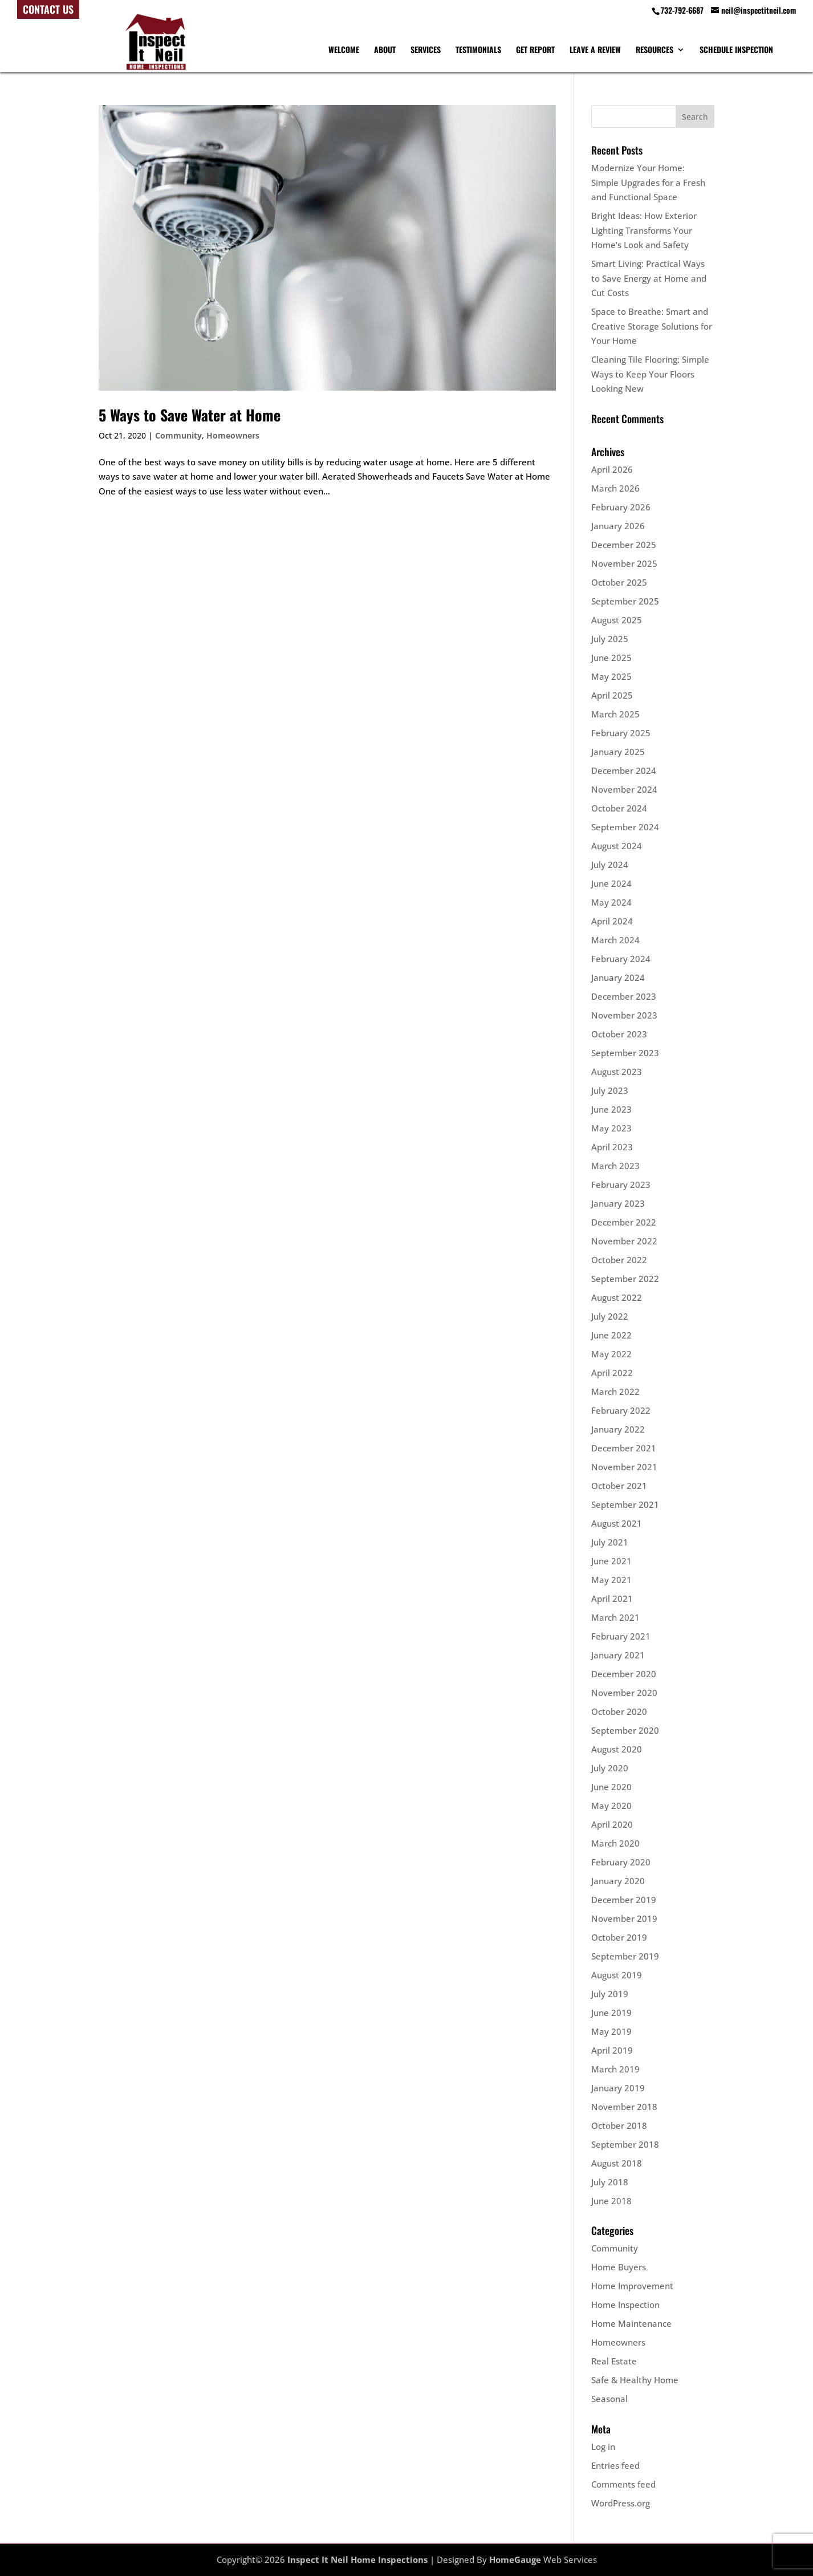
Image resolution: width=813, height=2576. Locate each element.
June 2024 (611, 883)
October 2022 (619, 1259)
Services (425, 50)
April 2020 (612, 1824)
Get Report (535, 50)
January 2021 (618, 1655)
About (385, 50)
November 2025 (624, 563)
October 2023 (619, 1034)
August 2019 (616, 1975)
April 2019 (612, 2050)
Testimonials (478, 50)
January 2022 (618, 1429)
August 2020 (616, 1749)
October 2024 (619, 808)
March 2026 (615, 488)
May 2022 (611, 1354)
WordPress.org (620, 2503)
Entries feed (615, 2465)
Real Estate (614, 2361)
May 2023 (611, 1128)
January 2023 (618, 1203)
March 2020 (615, 1843)
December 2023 (623, 996)
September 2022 (625, 1278)
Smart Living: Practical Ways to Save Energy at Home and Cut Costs (648, 278)
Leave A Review (595, 50)
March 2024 (615, 940)
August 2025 (616, 620)
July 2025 (609, 638)
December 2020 (623, 1674)
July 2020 (609, 1768)
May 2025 (611, 676)
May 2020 (611, 1805)
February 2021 (621, 1636)
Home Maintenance (631, 2323)
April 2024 (612, 921)
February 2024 (621, 958)
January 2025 (618, 751)
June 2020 (611, 1786)
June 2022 (611, 1335)
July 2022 (609, 1316)
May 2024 (611, 902)
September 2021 (625, 1504)
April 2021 (612, 1598)
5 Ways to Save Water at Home (190, 415)
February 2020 (621, 1862)
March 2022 (615, 1391)
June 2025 (611, 657)
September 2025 (625, 601)
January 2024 (618, 977)
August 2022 (616, 1297)
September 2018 (625, 2144)
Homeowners (232, 435)
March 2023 (615, 1165)
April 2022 (612, 1372)
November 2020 (624, 1692)
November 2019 (624, 1918)
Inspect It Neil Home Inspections (357, 2559)
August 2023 (616, 1071)
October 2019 (619, 1937)
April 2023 (612, 1147)
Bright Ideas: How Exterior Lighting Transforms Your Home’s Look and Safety (644, 230)
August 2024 (616, 845)
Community (178, 435)
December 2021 (623, 1448)
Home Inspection (625, 2304)
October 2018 (619, 2125)
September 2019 (625, 1956)
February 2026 (621, 507)
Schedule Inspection (736, 50)
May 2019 (611, 2031)
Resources (654, 50)
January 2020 (618, 1881)
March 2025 (615, 714)
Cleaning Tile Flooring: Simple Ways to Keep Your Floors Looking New (650, 374)
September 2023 (625, 1052)
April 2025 (612, 695)
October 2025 (619, 582)
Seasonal (609, 2398)
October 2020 (619, 1711)
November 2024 (624, 789)
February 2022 (621, 1410)
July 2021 (609, 1542)
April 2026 (612, 469)
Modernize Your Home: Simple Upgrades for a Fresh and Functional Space (648, 182)
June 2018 (611, 2200)
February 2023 (621, 1184)
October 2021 (619, 1485)
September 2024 (625, 827)
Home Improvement (632, 2285)
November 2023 (624, 1015)
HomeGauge (515, 2559)
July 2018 (609, 2182)
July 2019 (609, 1993)
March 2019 (615, 2069)
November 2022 (624, 1241)
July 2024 (609, 864)
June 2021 (611, 1561)
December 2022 (623, 1222)
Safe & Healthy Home (634, 2380)
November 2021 (624, 1466)
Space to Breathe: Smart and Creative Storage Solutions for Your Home (651, 326)
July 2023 (609, 1090)
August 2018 (616, 2163)
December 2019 (623, 1899)
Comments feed (623, 2484)
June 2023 (611, 1109)
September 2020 (625, 1730)
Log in (603, 2446)
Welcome (343, 50)
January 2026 (618, 526)
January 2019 (618, 2088)
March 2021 (615, 1617)
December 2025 (623, 544)
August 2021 (616, 1523)
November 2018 (624, 2106)
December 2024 (623, 770)
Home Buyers (618, 2267)
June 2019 (611, 2012)
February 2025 (621, 733)
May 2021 (611, 1579)
